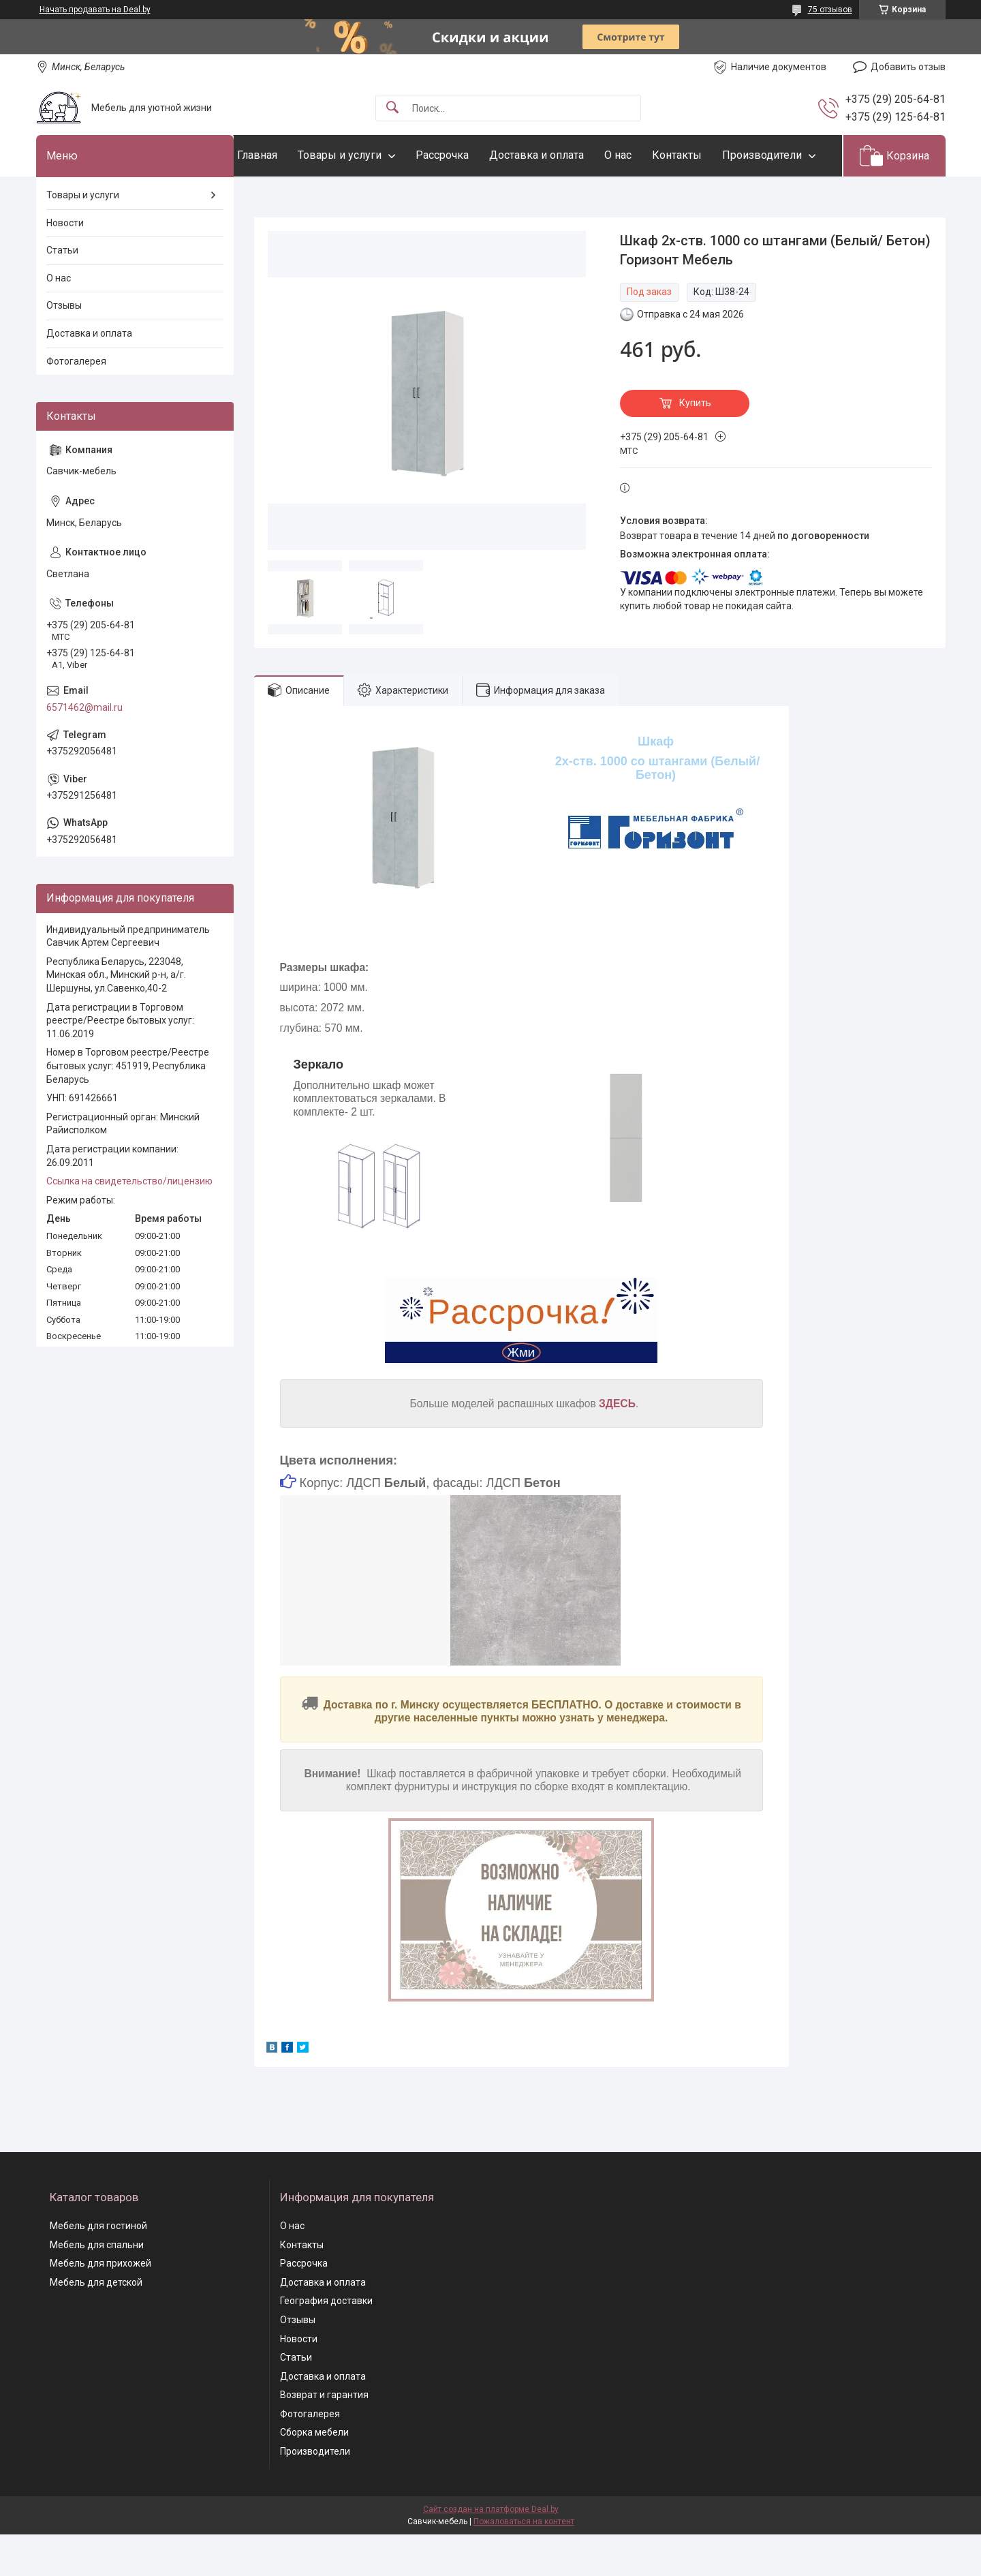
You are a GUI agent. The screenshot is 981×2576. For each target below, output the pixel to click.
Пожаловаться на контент (523, 2563)
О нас (645, 155)
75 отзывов (830, 9)
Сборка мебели (314, 2474)
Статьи (62, 292)
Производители (304, 196)
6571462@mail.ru (84, 748)
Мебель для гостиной (98, 2267)
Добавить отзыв (908, 66)
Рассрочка (469, 155)
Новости (65, 264)
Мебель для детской (96, 2323)
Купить (695, 445)
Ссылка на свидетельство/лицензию (129, 1223)
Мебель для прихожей (100, 2305)
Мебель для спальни (97, 2286)
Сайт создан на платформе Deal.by (491, 2551)
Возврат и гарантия (324, 2437)
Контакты (704, 155)
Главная (284, 155)
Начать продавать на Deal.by (95, 9)
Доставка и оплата (563, 155)
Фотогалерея (76, 402)
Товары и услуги (367, 155)
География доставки (326, 2342)
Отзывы (64, 347)
